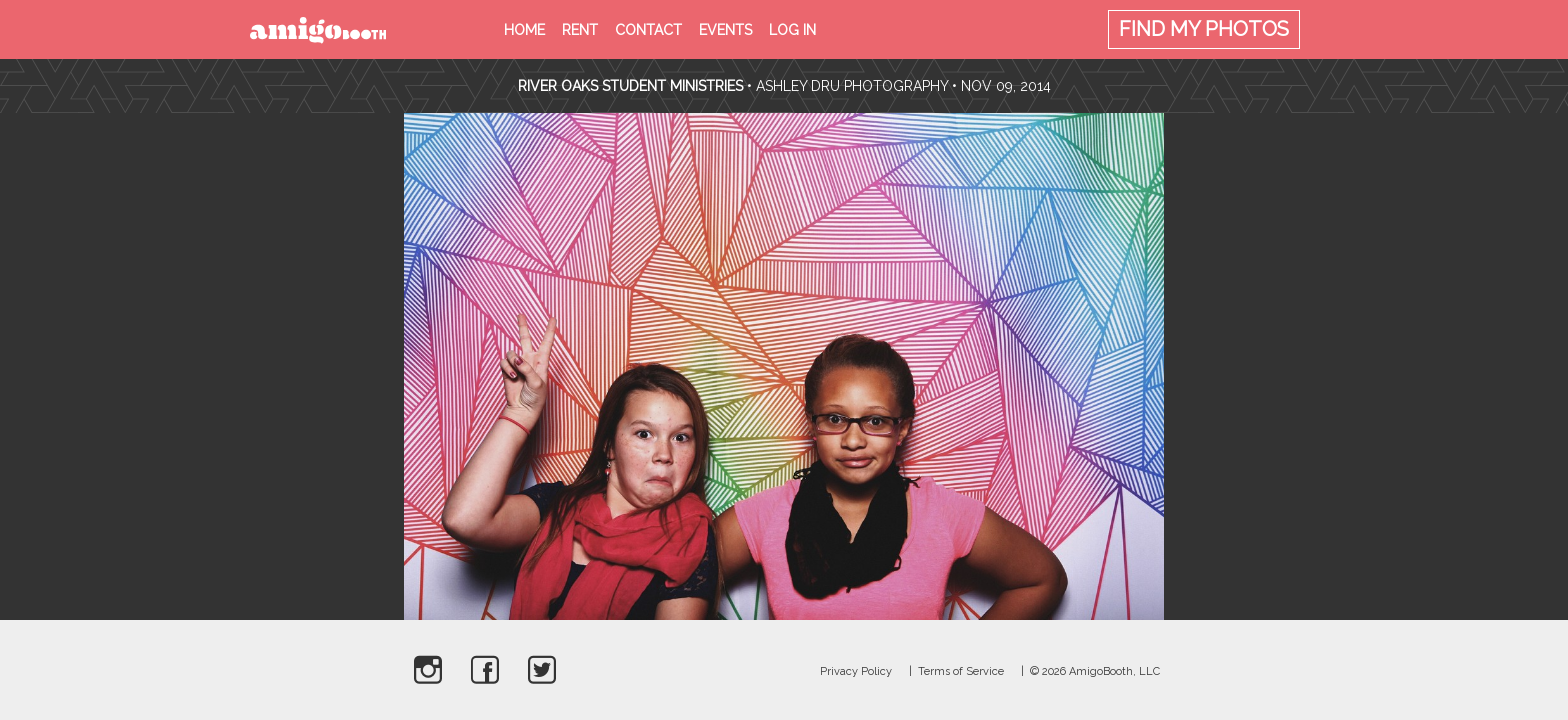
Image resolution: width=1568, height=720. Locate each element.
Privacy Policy (856, 671)
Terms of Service (961, 671)
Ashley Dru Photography (852, 86)
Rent (580, 30)
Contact (648, 30)
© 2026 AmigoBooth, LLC (1095, 671)
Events (725, 30)
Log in (792, 30)
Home (524, 30)
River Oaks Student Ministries (632, 86)
